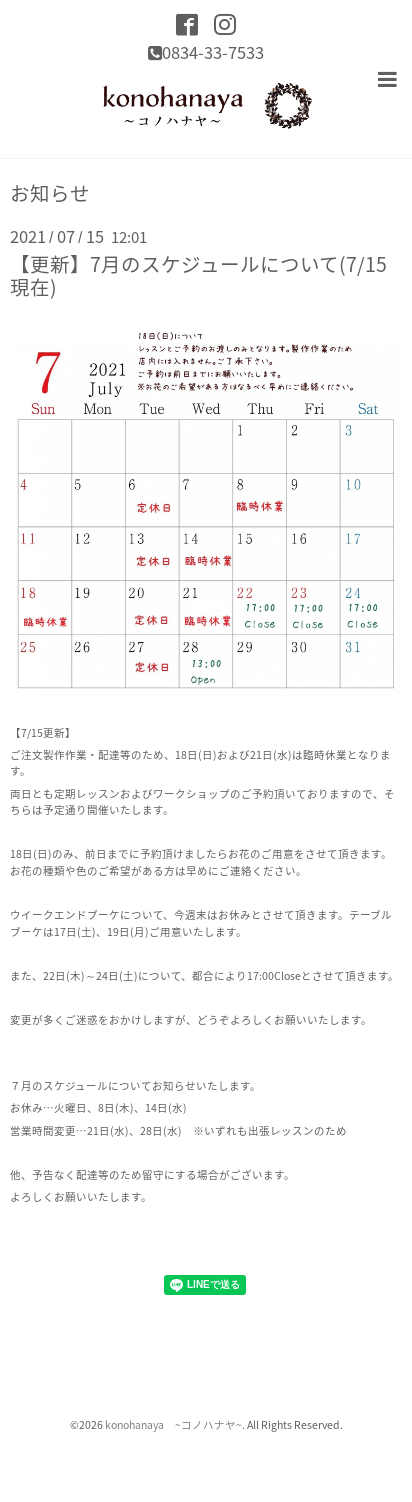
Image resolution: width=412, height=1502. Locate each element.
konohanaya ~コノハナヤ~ (173, 1424)
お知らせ (50, 193)
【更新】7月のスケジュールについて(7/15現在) (198, 275)
